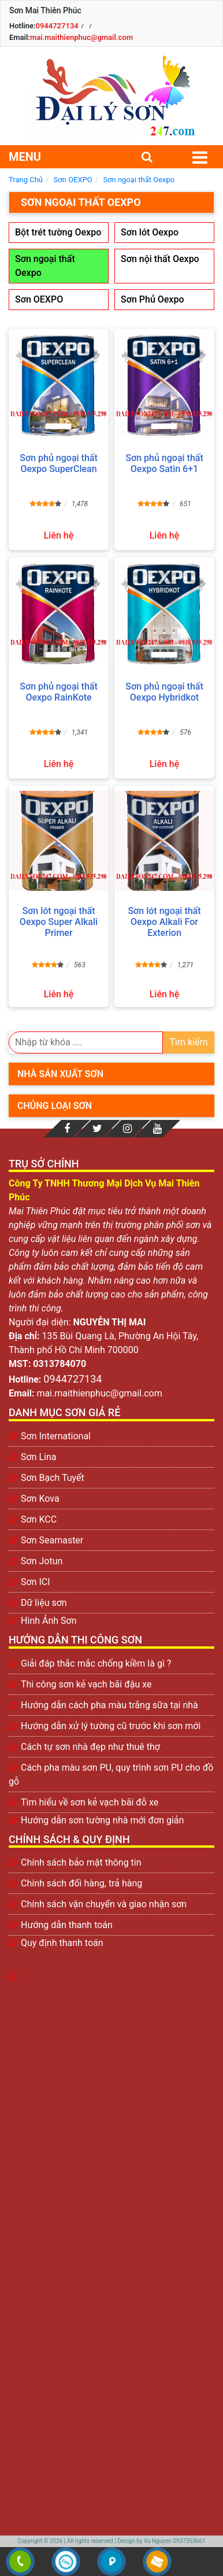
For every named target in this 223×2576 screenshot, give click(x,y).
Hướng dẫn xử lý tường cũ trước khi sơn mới (110, 1725)
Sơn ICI (35, 1581)
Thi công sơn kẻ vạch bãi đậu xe (86, 1684)
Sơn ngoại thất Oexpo (45, 265)
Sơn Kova (40, 1498)
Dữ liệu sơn (44, 1602)
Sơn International (56, 1436)
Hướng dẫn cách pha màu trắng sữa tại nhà (109, 1705)
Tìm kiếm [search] (188, 1042)
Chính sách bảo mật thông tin (81, 1862)
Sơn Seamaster (52, 1540)
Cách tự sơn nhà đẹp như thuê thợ (90, 1746)
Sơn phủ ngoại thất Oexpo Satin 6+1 (164, 463)
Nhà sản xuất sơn (60, 1073)
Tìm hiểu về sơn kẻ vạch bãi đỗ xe (89, 1802)
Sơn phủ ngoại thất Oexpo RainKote (58, 692)
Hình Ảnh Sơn (49, 1620)
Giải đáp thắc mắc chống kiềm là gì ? (96, 1663)
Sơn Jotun (41, 1561)
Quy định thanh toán (62, 1942)
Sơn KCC (39, 1519)
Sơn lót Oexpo (150, 232)
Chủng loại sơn (54, 1105)
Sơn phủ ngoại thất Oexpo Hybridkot (164, 692)
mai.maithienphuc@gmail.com (81, 37)
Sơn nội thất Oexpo (160, 258)
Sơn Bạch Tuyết (52, 1477)
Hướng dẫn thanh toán (67, 1924)
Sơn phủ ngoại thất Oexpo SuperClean (58, 463)
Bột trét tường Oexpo (58, 232)
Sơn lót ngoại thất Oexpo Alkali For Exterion (164, 921)
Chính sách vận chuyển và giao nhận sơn (104, 1904)
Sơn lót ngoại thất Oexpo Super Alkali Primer (59, 921)
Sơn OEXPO (39, 299)
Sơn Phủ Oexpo (152, 299)
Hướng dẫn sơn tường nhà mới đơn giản (102, 1820)
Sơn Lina (39, 1456)
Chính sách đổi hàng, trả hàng (81, 1883)
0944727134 (56, 25)
